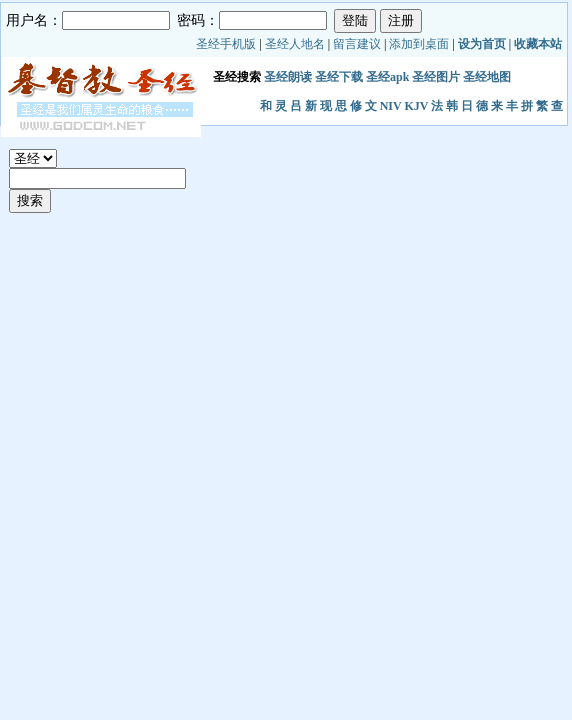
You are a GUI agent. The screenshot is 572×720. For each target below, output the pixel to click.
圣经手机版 (226, 44)
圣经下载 (339, 77)
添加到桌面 (419, 44)
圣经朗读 (288, 77)
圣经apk (387, 77)
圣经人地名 (295, 44)
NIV (391, 106)
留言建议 (357, 44)
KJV (416, 106)
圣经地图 (487, 77)
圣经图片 (436, 77)
